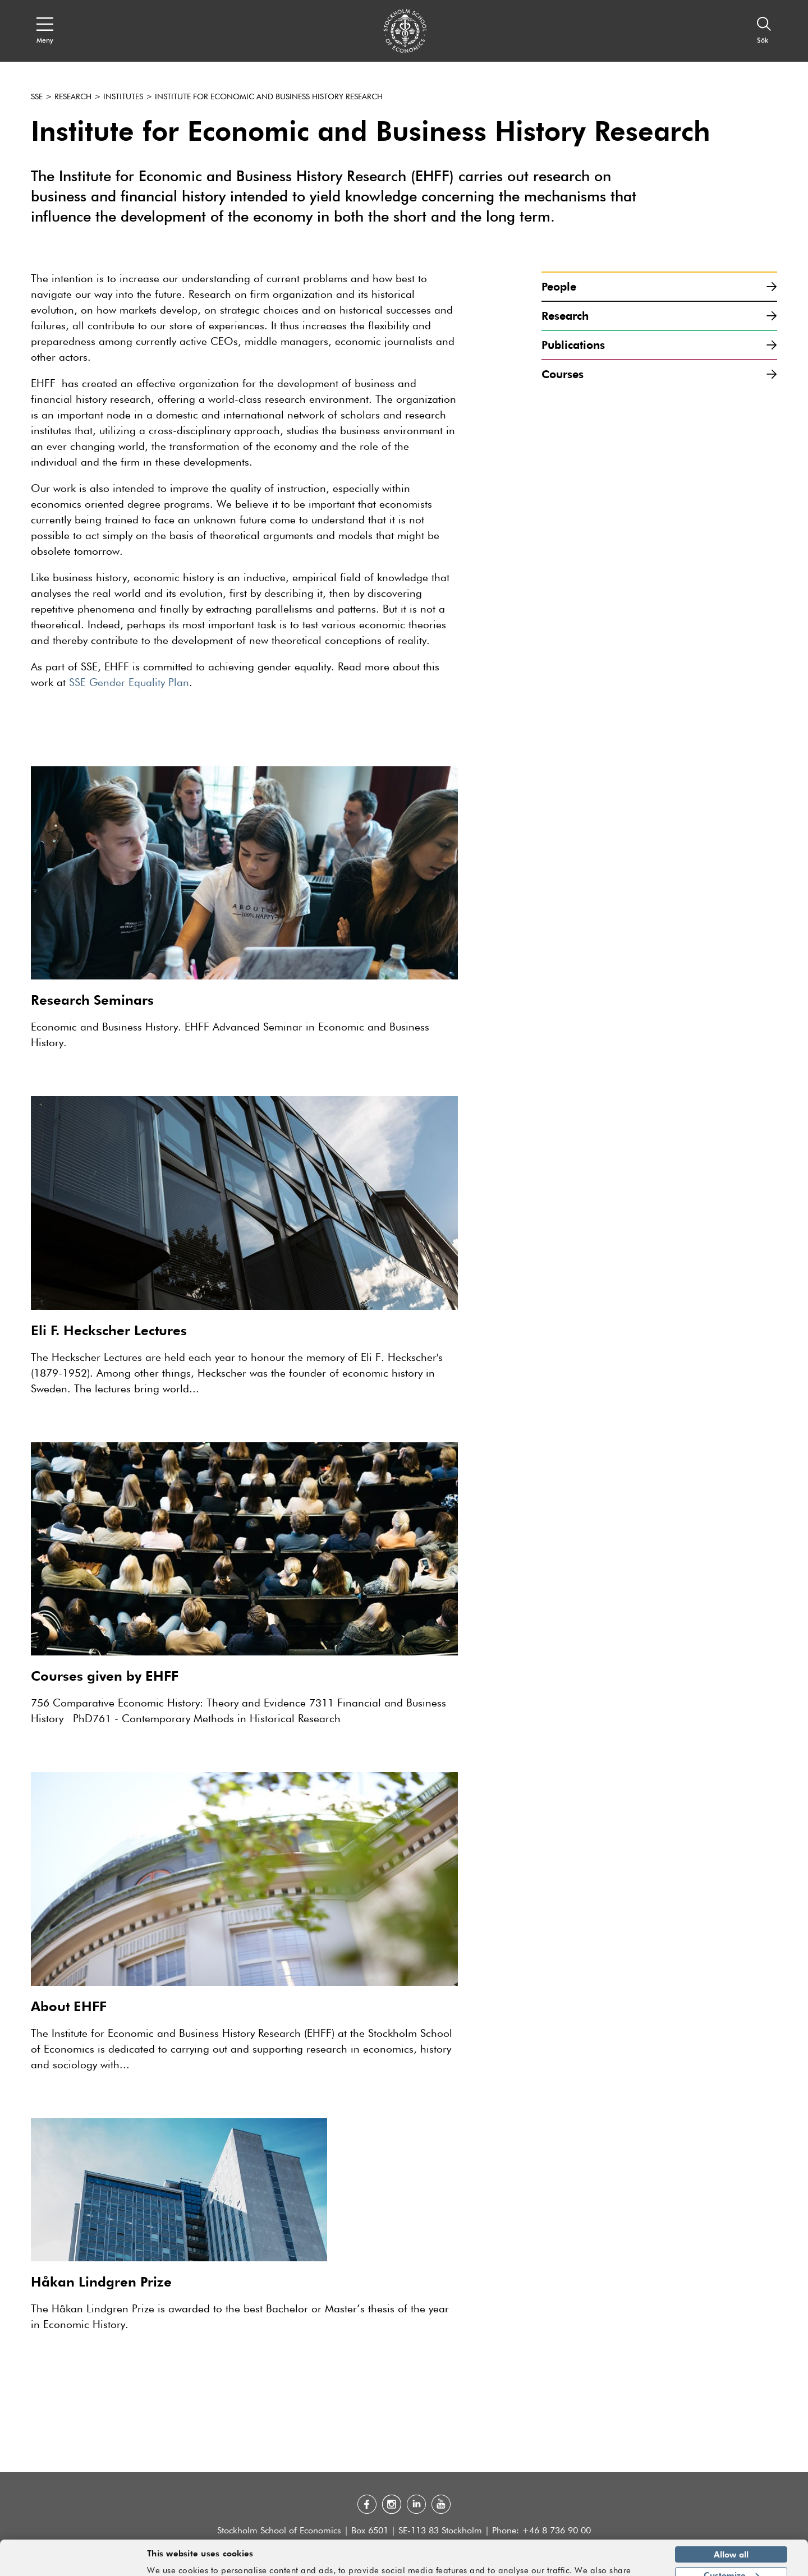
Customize (731, 2539)
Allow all (731, 2519)
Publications (659, 345)
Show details (625, 2562)
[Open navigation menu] (45, 30)
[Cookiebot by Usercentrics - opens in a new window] (73, 2560)
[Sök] (764, 30)
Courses (659, 374)
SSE (37, 97)
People (659, 286)
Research (72, 97)
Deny (730, 2560)
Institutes (123, 97)
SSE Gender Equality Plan (129, 683)
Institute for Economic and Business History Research (269, 97)
